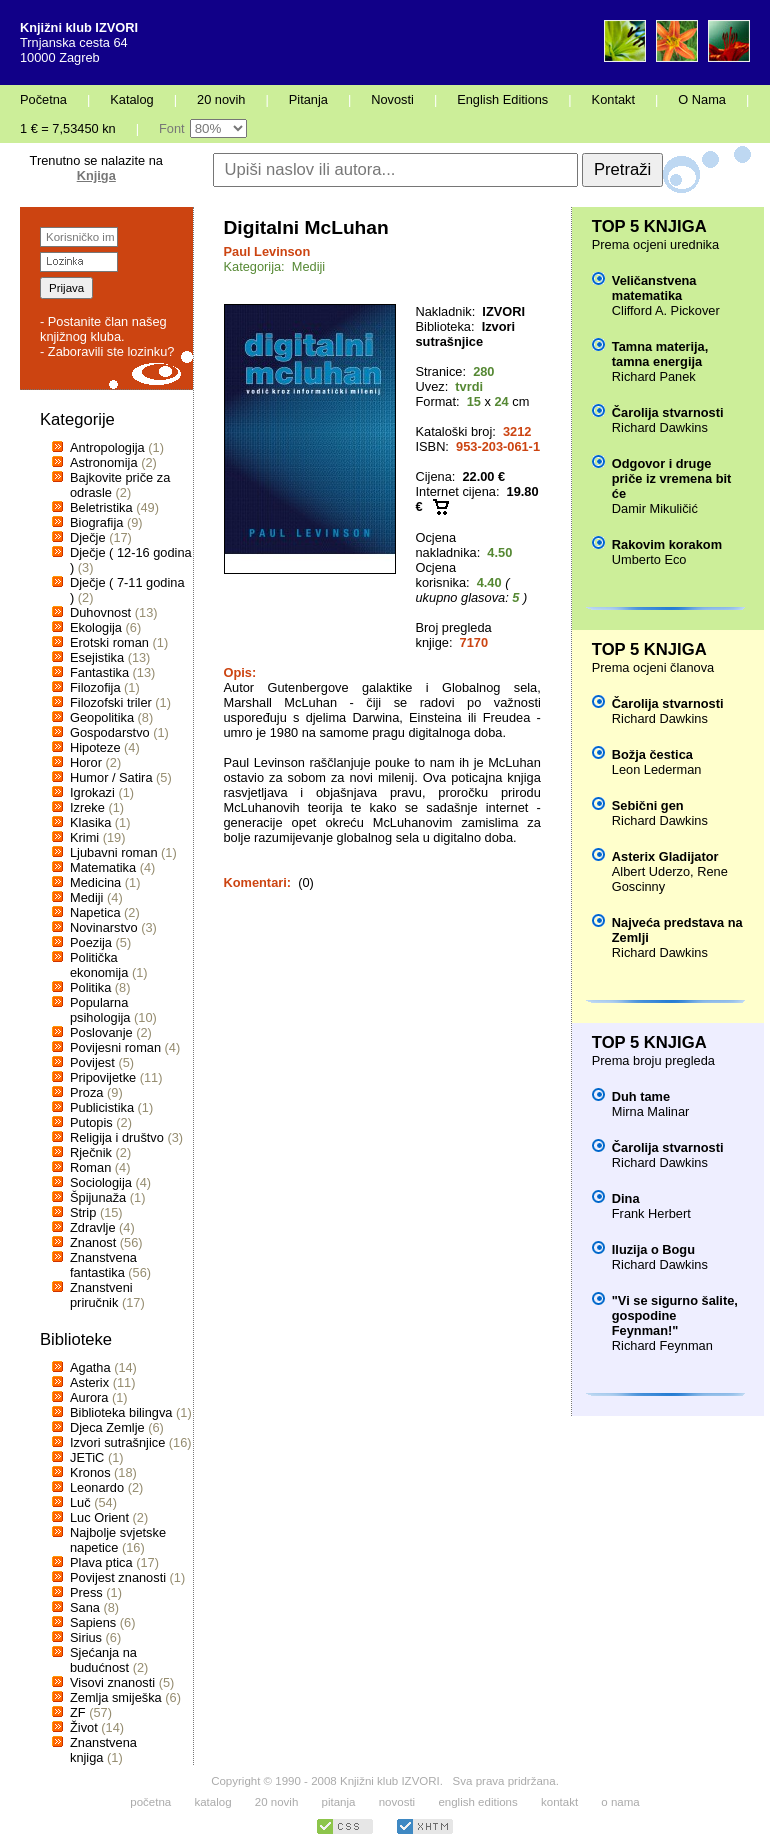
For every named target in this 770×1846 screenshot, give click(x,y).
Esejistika (97, 657)
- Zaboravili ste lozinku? (107, 351)
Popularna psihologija (100, 1010)
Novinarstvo (104, 927)
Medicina (95, 882)
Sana (85, 1607)
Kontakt (613, 99)
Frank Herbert (651, 1213)
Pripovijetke (103, 1077)
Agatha (90, 1367)
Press (86, 1592)
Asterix (89, 1382)
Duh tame (641, 1096)
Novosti (392, 99)
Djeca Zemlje (107, 1427)
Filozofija (95, 687)
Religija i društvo (117, 1137)
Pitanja (308, 99)
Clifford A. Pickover (666, 310)
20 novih (221, 99)
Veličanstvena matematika (654, 288)
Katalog (131, 99)
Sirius (86, 1637)
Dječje (88, 537)
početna (150, 1802)
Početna (43, 99)
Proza (86, 1092)
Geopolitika (102, 717)
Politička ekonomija (99, 965)
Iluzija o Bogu (653, 1249)
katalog (212, 1802)
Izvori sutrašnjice (117, 1442)
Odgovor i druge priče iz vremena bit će (671, 478)
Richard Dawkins (660, 427)
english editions (477, 1802)
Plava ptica (101, 1562)
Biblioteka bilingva (121, 1412)
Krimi (84, 837)
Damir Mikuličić (655, 508)
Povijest (92, 1062)
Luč (80, 1502)
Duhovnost (100, 612)
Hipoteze (95, 747)
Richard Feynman (662, 1345)
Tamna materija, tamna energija (660, 354)
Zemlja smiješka (116, 1697)
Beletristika (101, 507)
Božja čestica (652, 754)
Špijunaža (98, 1197)
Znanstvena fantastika (103, 1265)
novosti (397, 1802)
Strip (83, 1212)
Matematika (103, 867)
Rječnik (91, 1152)
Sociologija (101, 1182)
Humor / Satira (111, 777)
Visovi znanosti (112, 1682)
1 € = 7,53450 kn (68, 128)
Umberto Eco (649, 559)
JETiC (87, 1457)
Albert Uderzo (651, 871)
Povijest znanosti (118, 1577)
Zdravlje (93, 1227)
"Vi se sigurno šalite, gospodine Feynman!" (675, 1315)
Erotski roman (109, 642)
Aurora (89, 1397)
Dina (626, 1198)
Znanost (93, 1242)
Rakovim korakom (667, 544)
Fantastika (99, 672)
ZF (78, 1712)
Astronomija (104, 462)
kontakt (559, 1802)
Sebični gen (648, 805)
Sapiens (93, 1622)
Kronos (90, 1472)
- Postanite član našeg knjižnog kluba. (103, 329)
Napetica (95, 912)
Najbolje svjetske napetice (118, 1540)
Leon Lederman (657, 769)
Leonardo (97, 1487)
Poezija (91, 942)
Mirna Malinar (651, 1111)
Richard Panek (654, 376)
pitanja (339, 1802)
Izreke (87, 807)
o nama (620, 1802)
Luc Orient (99, 1517)
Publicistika (102, 1107)
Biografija (96, 522)
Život (84, 1727)
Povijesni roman (115, 1047)
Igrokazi (92, 792)
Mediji (86, 897)
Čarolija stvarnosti (668, 412)
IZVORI (503, 311)
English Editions (502, 99)
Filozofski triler (111, 702)
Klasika (90, 822)
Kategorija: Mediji (275, 266)
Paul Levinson (267, 251)
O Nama (702, 99)
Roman (90, 1167)
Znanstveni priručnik (101, 1295)
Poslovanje (101, 1032)
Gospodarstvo (110, 732)
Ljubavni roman (114, 852)
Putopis (91, 1122)
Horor (86, 762)
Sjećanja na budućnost (103, 1660)
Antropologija (107, 447)
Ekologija (96, 627)
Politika (90, 987)
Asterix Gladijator (665, 856)
